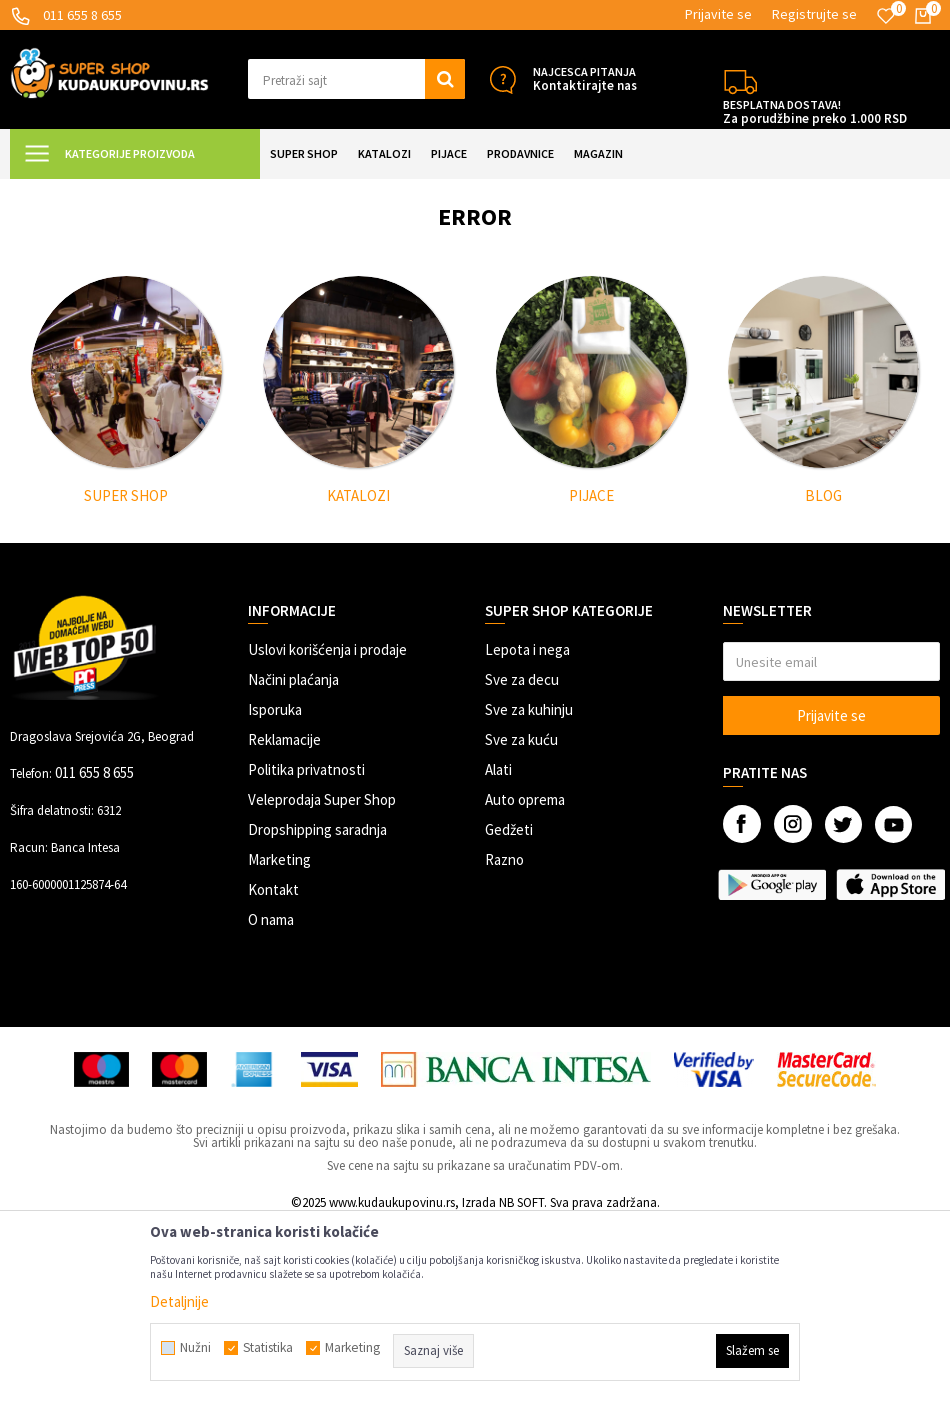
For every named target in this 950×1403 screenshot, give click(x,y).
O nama (271, 1098)
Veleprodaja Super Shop (322, 978)
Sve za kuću (521, 918)
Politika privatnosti (306, 948)
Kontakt (273, 1068)
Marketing (279, 1038)
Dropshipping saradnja (317, 1008)
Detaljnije (179, 1301)
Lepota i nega (527, 828)
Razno (504, 1038)
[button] (357, 79)
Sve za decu (522, 858)
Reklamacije (284, 918)
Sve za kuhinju (529, 888)
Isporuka (275, 888)
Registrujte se (814, 14)
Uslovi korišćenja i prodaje (327, 828)
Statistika (268, 1348)
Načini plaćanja (293, 858)
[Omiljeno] (886, 16)
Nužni (195, 1348)
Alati (498, 948)
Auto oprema (525, 978)
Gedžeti (509, 1008)
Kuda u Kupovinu (56, 191)
